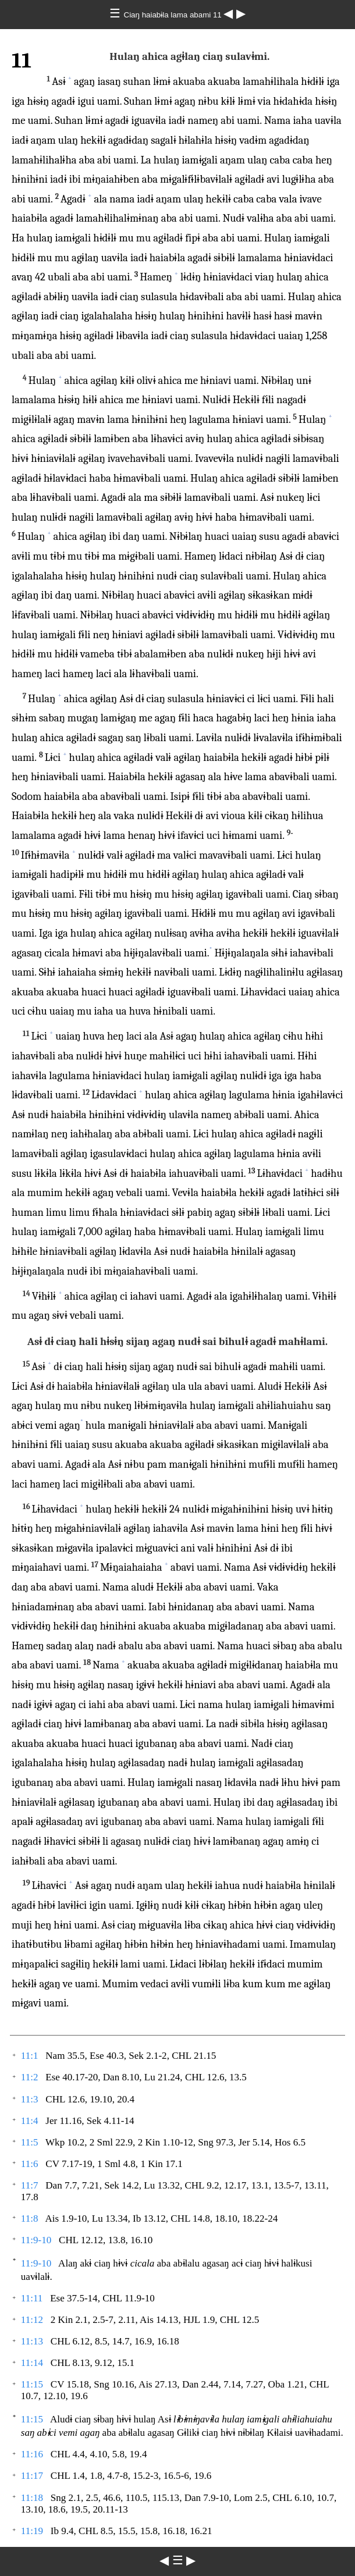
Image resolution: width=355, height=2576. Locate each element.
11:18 (32, 2497)
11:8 (29, 2218)
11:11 (32, 2298)
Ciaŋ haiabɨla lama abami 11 (174, 14)
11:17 (32, 2475)
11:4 (29, 2120)
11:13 (32, 2341)
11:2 (29, 2077)
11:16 (32, 2454)
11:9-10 (36, 2240)
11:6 (29, 2163)
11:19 (32, 2530)
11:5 (29, 2142)
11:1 (29, 2055)
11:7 (29, 2185)
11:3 (29, 2099)
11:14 (32, 2362)
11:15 (32, 2384)
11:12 (32, 2319)
